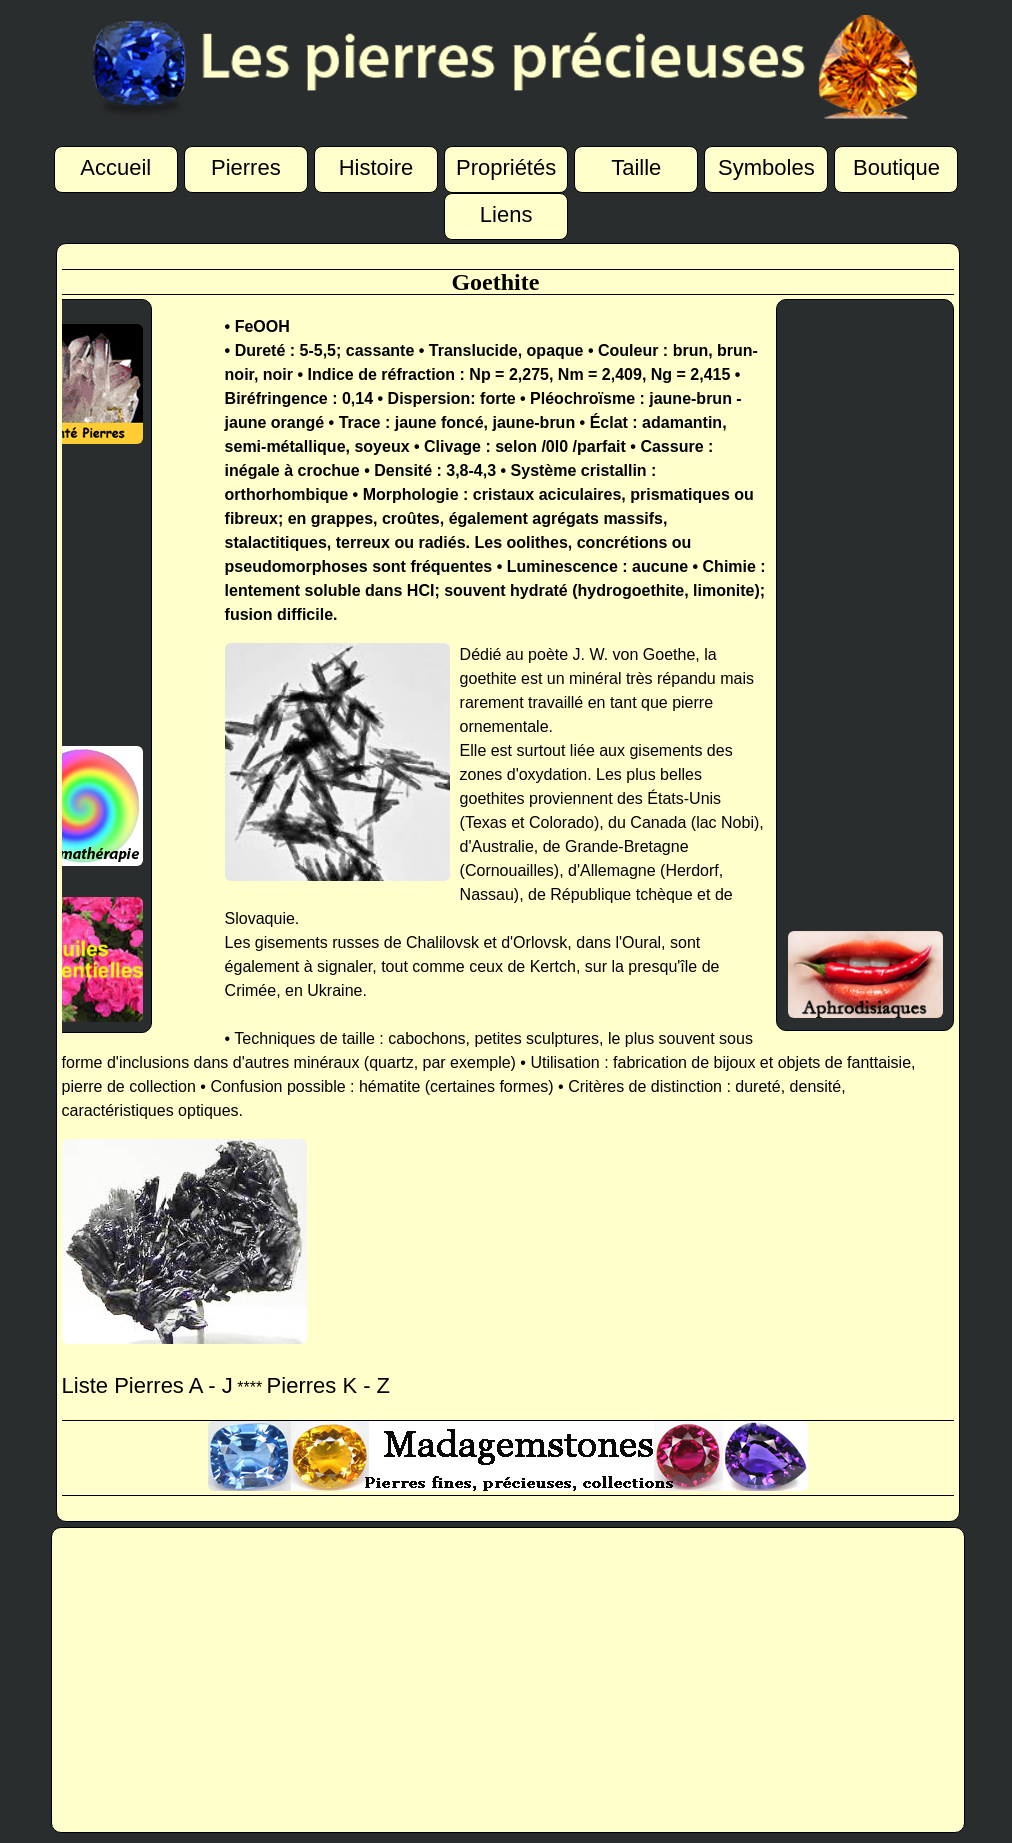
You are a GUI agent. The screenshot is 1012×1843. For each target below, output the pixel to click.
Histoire (376, 166)
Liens (506, 213)
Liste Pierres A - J (147, 1385)
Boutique (896, 166)
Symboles (766, 166)
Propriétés (506, 166)
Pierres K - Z (328, 1385)
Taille (636, 166)
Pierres (246, 166)
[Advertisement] (78, 595)
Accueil (115, 165)
